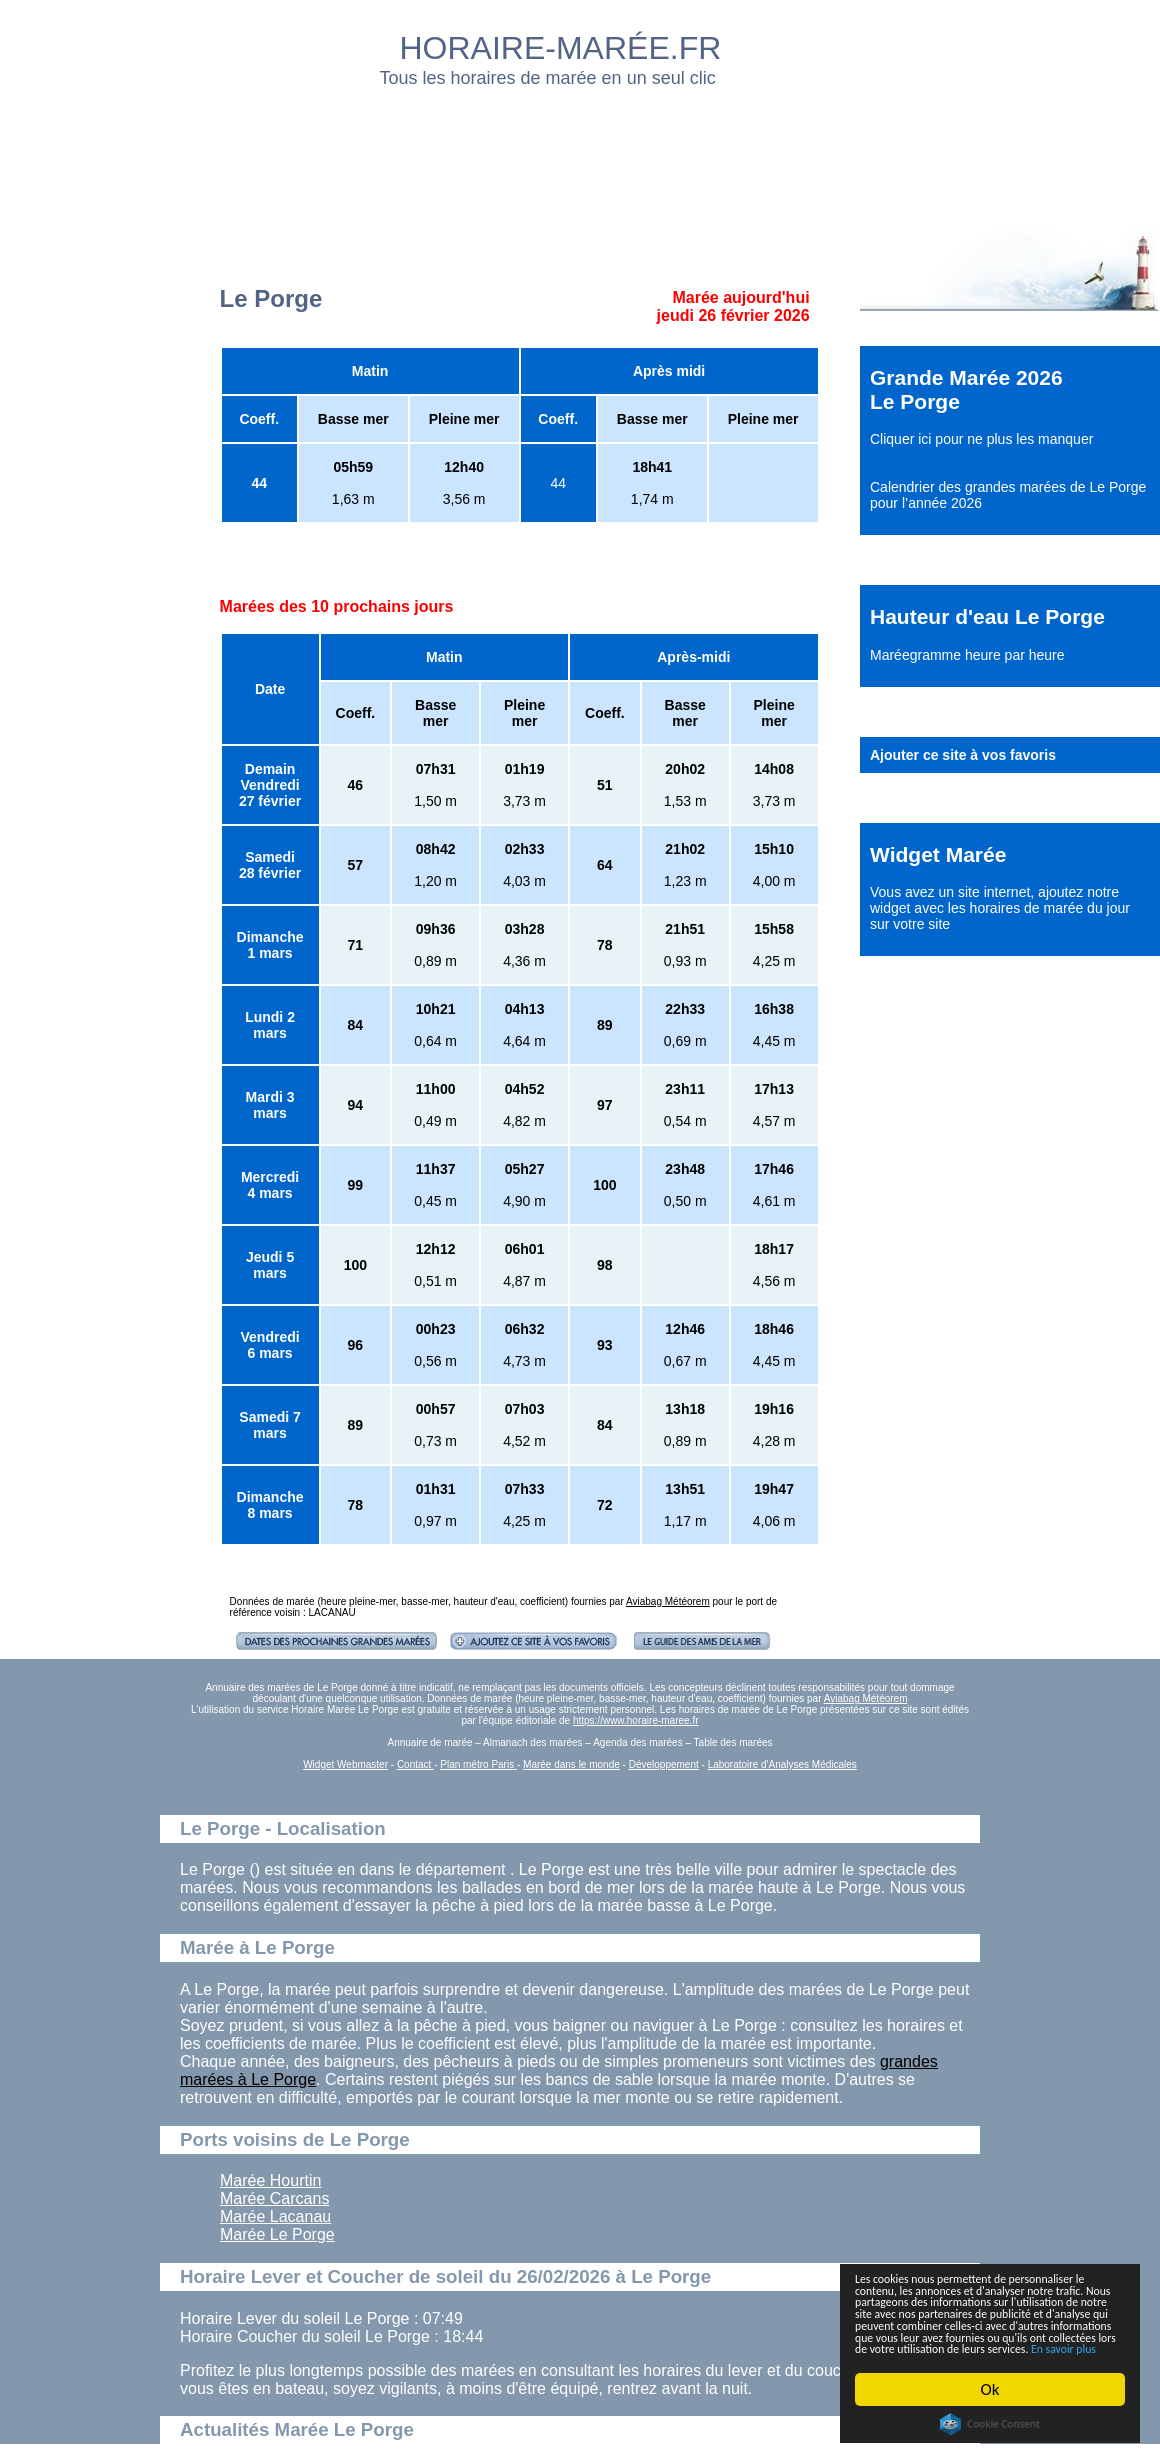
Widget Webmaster (345, 1764)
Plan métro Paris (478, 1764)
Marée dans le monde (571, 1764)
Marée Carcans (274, 2198)
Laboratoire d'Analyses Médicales (782, 1764)
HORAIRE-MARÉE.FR (561, 48)
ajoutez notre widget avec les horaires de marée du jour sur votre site (1000, 908)
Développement (664, 1764)
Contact (415, 1764)
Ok (990, 2389)
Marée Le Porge (277, 2234)
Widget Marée (938, 854)
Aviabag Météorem (668, 1601)
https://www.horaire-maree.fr (636, 1720)
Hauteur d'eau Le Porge (987, 616)
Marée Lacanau (275, 2216)
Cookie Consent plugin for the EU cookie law (990, 2424)
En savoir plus (965, 2347)
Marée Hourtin (270, 2180)
